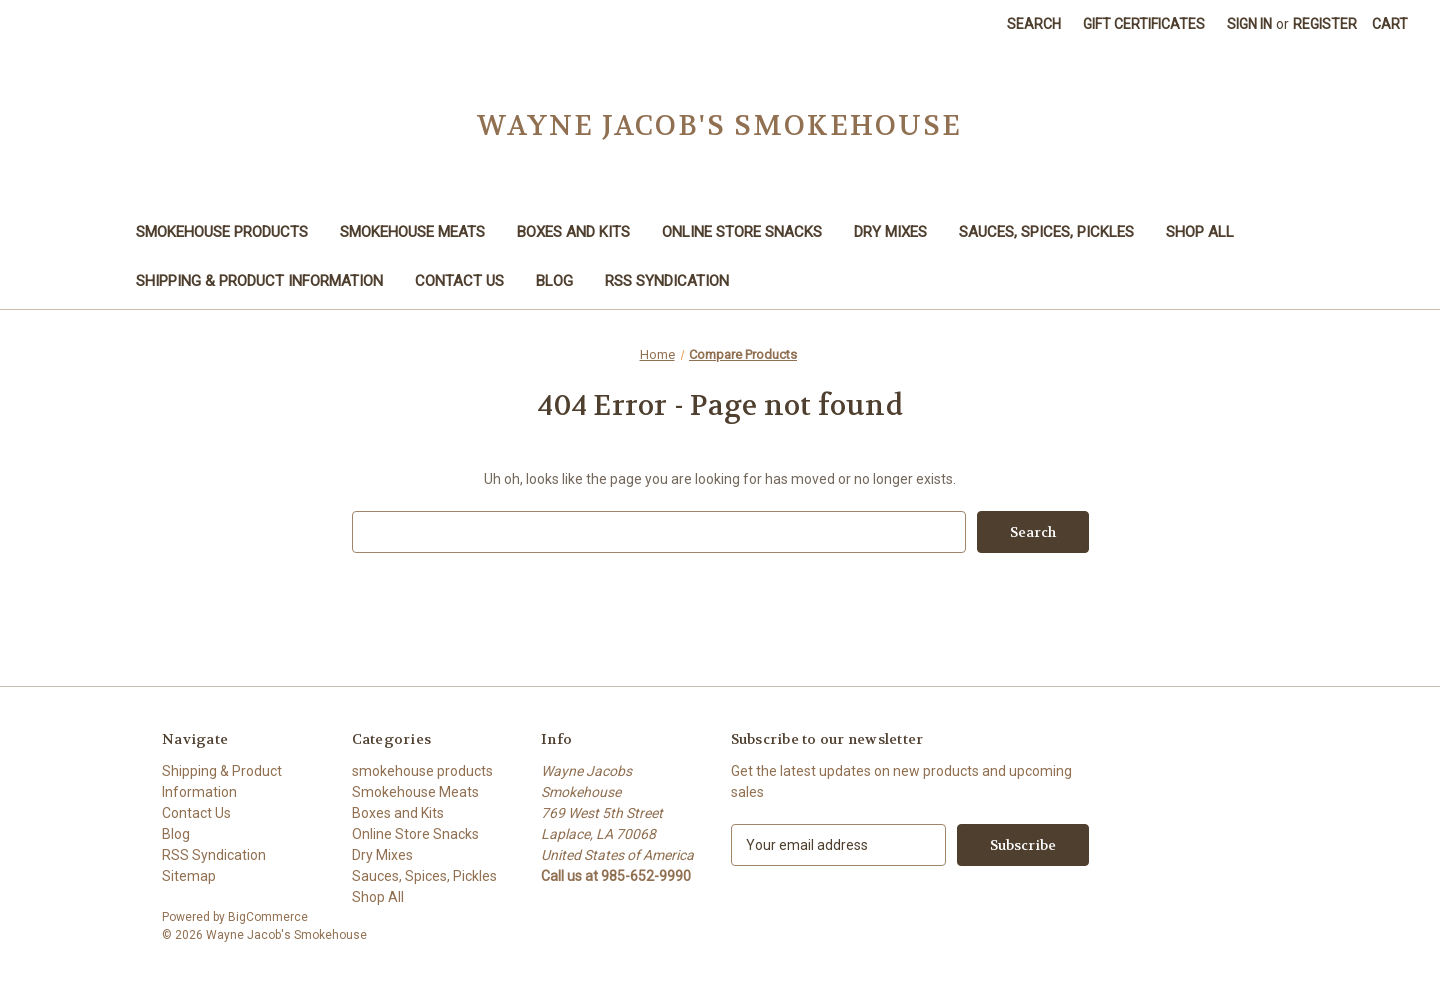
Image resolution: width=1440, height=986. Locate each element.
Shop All (1200, 232)
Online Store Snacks (742, 232)
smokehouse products (222, 232)
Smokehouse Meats (412, 232)
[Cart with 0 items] (1390, 24)
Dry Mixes (890, 232)
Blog (554, 281)
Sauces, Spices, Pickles (1046, 232)
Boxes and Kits (573, 232)
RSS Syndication (667, 281)
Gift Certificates (1144, 24)
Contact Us (459, 281)
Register (1325, 24)
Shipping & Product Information (259, 281)
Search (1034, 24)
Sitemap (189, 876)
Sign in (1249, 24)
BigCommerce (268, 917)
